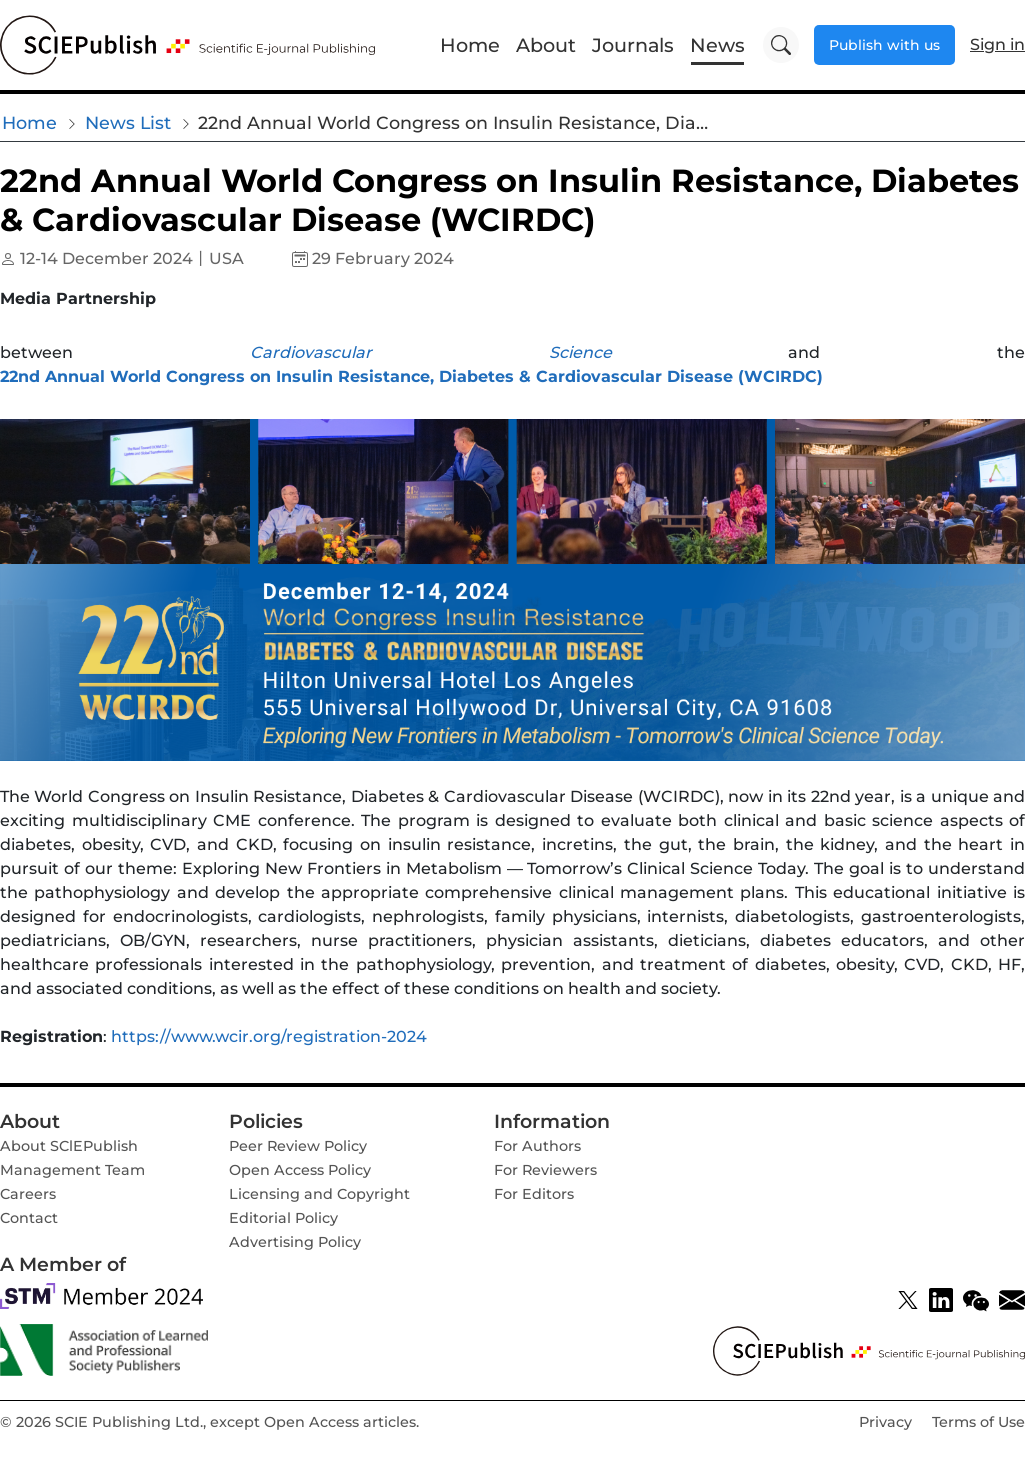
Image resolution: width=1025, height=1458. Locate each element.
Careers (28, 1194)
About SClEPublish (69, 1146)
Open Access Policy (300, 1170)
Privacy (885, 1422)
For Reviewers (545, 1170)
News (717, 45)
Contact (29, 1218)
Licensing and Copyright (319, 1194)
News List (128, 122)
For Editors (534, 1194)
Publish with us (884, 45)
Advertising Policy (295, 1242)
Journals (633, 45)
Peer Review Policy (298, 1146)
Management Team (72, 1170)
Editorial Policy (283, 1218)
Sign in (997, 44)
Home (470, 45)
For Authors (537, 1146)
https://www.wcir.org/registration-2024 (269, 1036)
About (546, 45)
